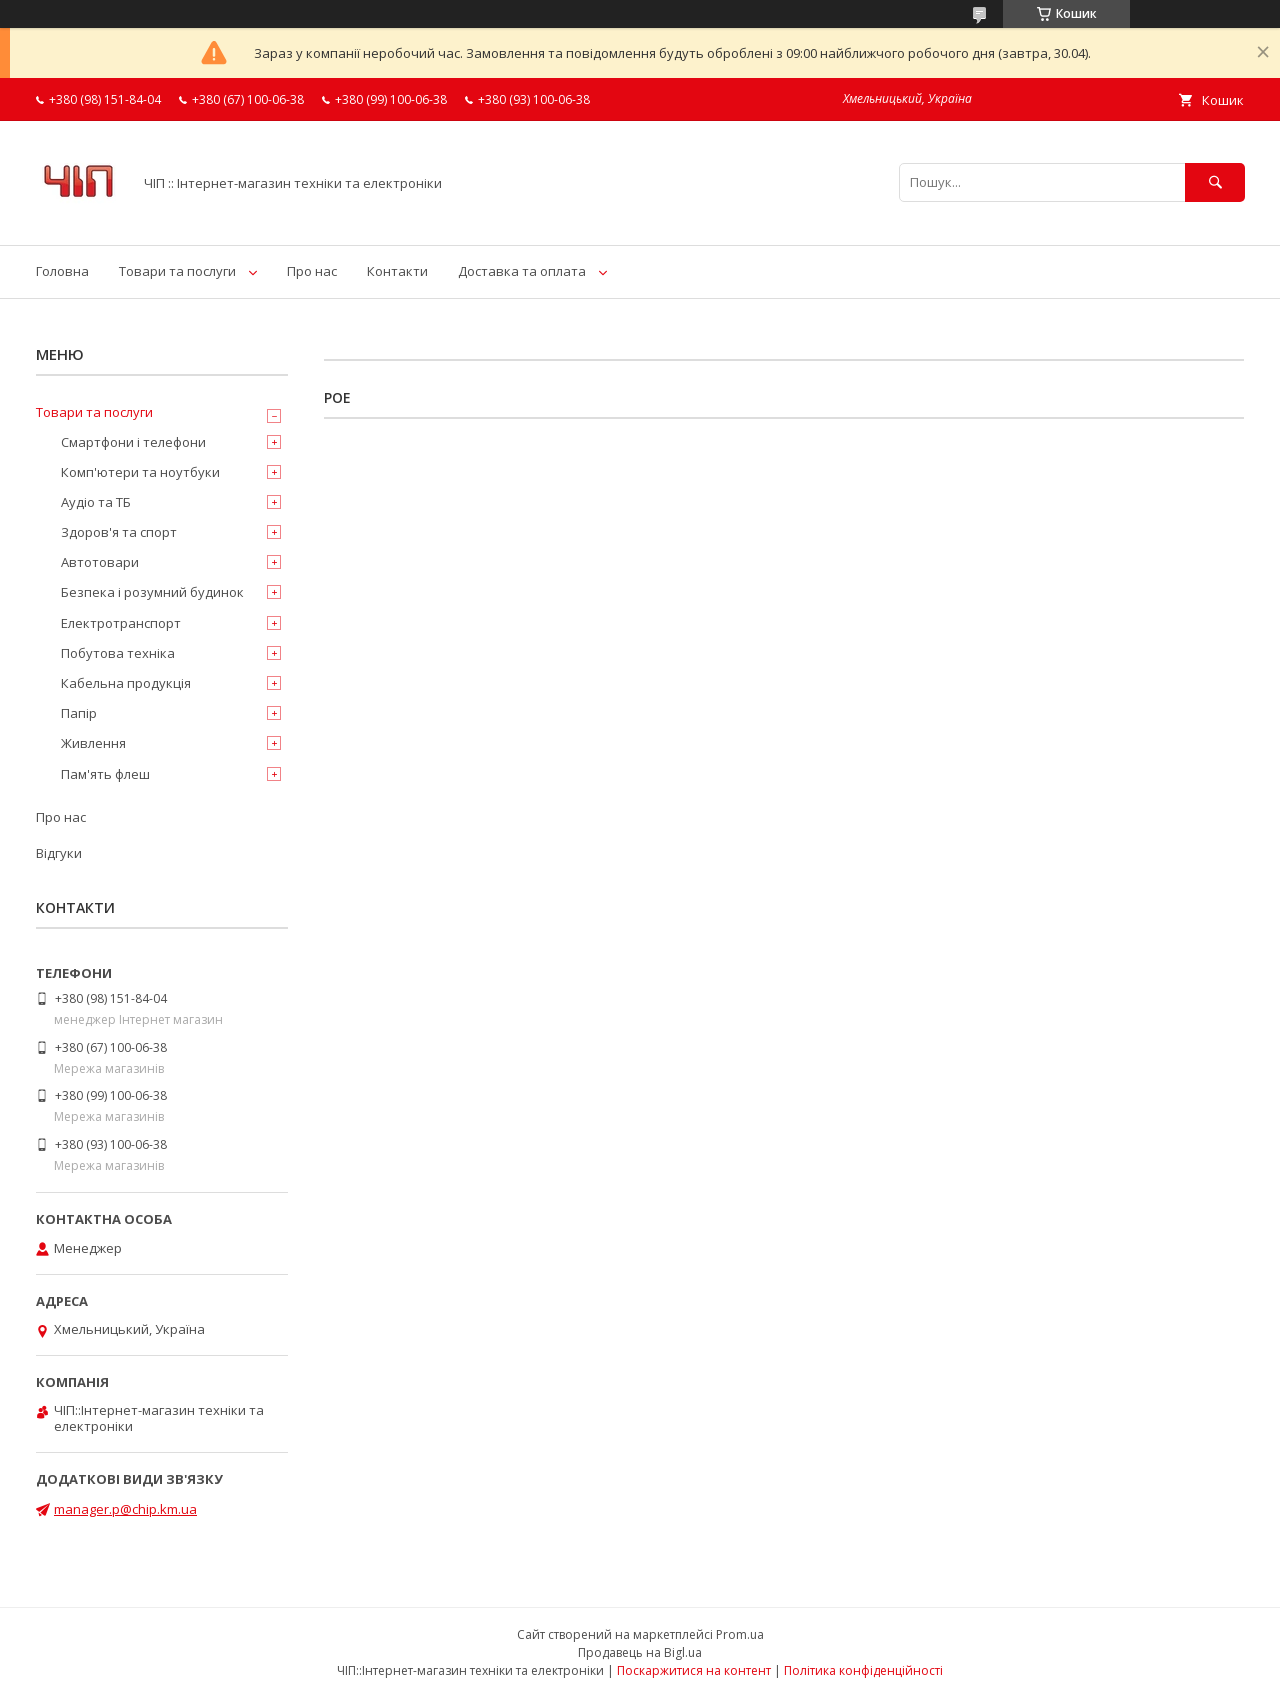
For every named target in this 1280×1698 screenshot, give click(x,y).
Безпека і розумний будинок (152, 592)
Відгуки (59, 853)
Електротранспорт (121, 623)
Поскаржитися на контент (694, 1670)
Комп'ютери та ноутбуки (140, 472)
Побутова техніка (118, 653)
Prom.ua (740, 1634)
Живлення (93, 743)
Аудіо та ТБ (96, 502)
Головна (62, 271)
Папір (79, 713)
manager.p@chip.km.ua (125, 1509)
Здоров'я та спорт (119, 532)
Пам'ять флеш (105, 774)
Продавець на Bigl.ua (640, 1652)
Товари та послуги (177, 271)
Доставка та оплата (522, 271)
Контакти (397, 271)
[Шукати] (1215, 182)
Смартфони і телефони (133, 442)
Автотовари (100, 562)
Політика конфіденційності (863, 1670)
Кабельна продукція (126, 683)
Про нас (312, 271)
